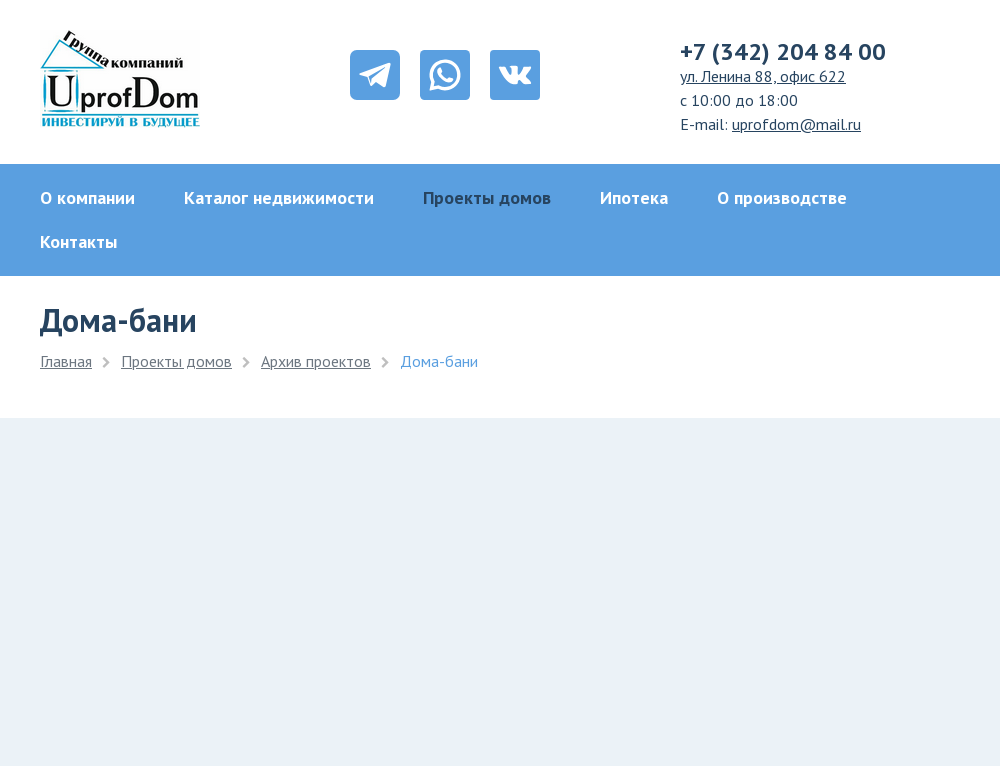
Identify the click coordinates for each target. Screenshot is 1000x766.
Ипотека (634, 197)
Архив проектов (316, 361)
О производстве (782, 197)
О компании (87, 197)
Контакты (78, 241)
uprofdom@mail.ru (796, 124)
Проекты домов (487, 197)
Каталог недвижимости (279, 197)
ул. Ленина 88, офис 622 (763, 76)
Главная (66, 361)
